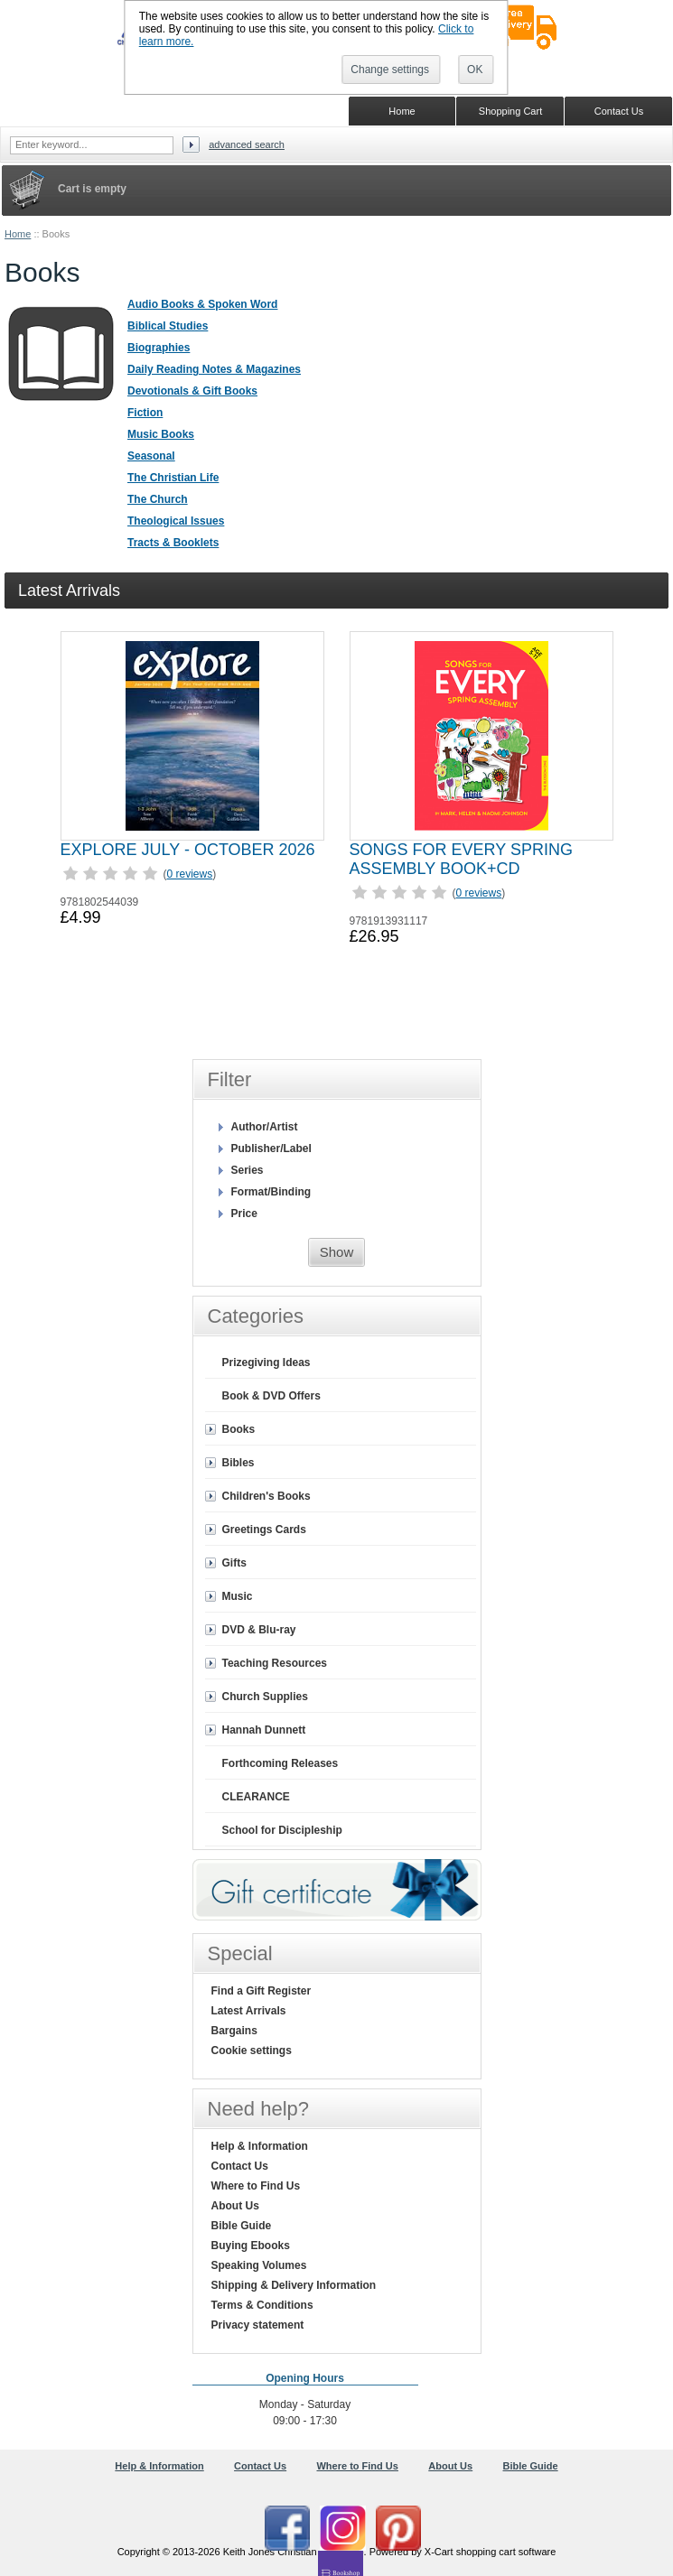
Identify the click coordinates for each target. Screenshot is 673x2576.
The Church (157, 499)
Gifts (234, 1563)
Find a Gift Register (261, 1991)
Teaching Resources (274, 1663)
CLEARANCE (256, 1796)
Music (237, 1596)
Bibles (238, 1462)
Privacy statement (257, 2325)
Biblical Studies (167, 326)
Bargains (234, 2030)
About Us (235, 2205)
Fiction (145, 412)
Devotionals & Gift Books (192, 391)
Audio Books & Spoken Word (202, 304)
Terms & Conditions (262, 2305)
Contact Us (239, 2166)
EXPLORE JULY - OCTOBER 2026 (188, 850)
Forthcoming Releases (280, 1763)
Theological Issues (175, 521)
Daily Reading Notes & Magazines (214, 369)
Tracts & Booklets (173, 542)
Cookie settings (251, 2050)
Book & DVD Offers (271, 1396)
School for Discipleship (282, 1830)
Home (18, 233)
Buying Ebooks (250, 2245)
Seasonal (151, 456)
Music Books (160, 434)
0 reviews (190, 874)
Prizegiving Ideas (266, 1362)
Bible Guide (241, 2225)
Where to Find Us (256, 2186)
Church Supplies (265, 1696)
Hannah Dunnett (264, 1730)
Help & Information (259, 2146)
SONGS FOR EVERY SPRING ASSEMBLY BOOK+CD (461, 859)
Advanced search (247, 144)
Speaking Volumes (259, 2265)
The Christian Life (173, 477)
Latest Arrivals (248, 2010)
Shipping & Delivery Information (294, 2285)
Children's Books (266, 1496)
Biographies (158, 347)
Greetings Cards (264, 1529)
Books (239, 1429)
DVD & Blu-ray (259, 1629)
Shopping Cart (510, 111)
